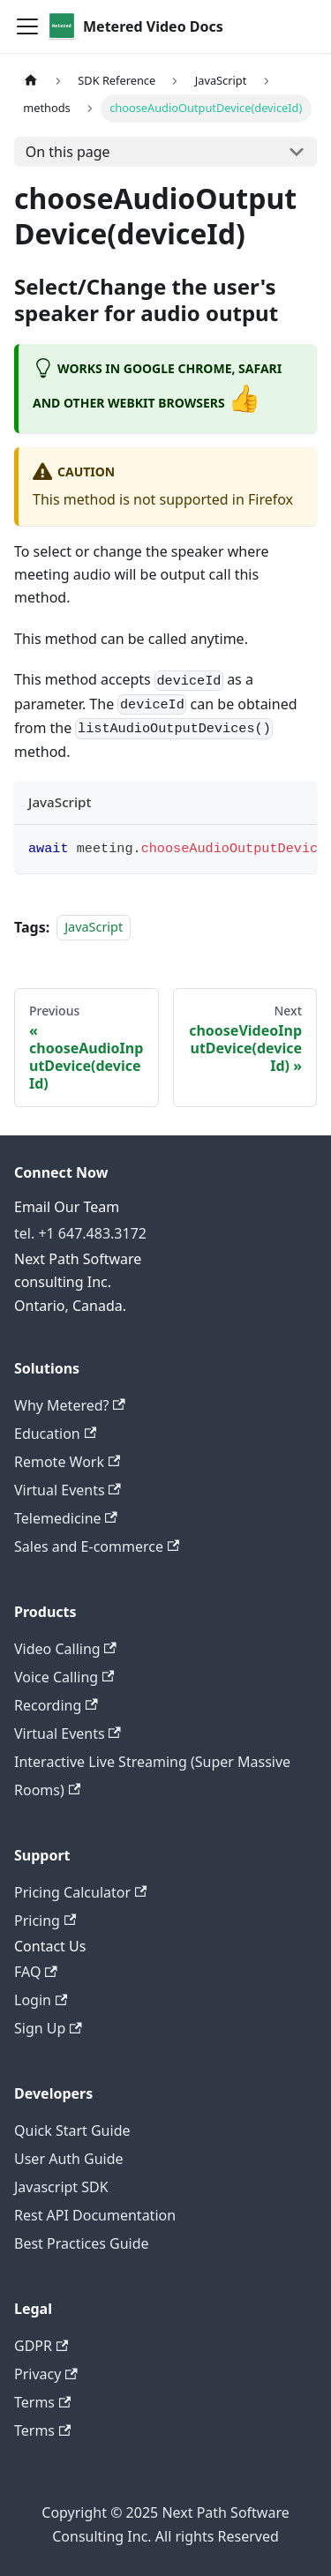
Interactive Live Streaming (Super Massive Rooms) (152, 1776)
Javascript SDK (61, 2187)
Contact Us (50, 1946)
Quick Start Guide (72, 2130)
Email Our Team (66, 1207)
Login (40, 2000)
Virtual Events (67, 1490)
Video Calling (65, 1649)
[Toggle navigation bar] (27, 26)
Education (55, 1433)
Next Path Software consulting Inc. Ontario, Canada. (77, 1282)
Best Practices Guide (81, 2243)
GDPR (41, 2345)
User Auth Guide (69, 2158)
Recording (56, 1705)
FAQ (35, 1971)
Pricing (45, 1920)
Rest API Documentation (95, 2215)
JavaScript (93, 927)
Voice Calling (64, 1677)
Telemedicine (65, 1518)
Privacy (46, 2374)
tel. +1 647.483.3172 (80, 1233)
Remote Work (67, 1461)
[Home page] (31, 80)
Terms (42, 2402)
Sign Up (48, 2028)
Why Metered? (69, 1405)
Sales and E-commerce (96, 1546)
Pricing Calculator (80, 1892)
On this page (68, 151)
